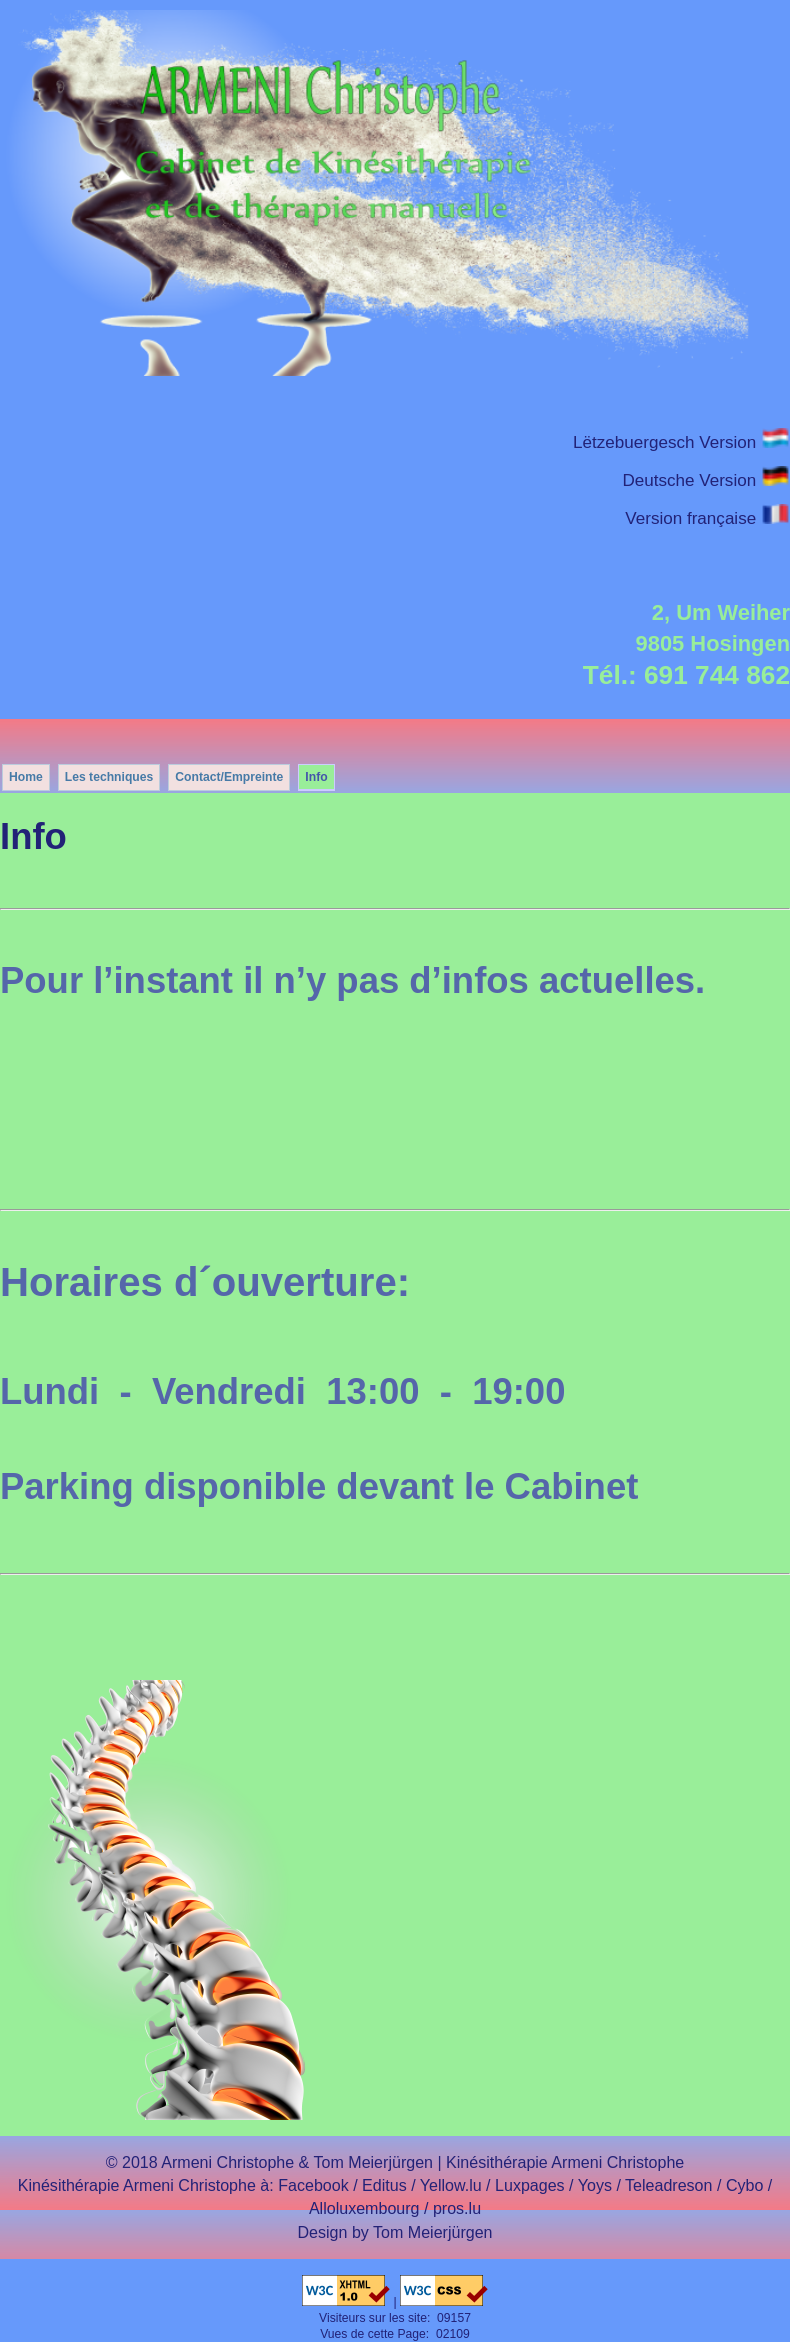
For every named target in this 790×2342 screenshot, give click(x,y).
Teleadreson (668, 2185)
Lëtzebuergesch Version (681, 442)
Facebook (313, 2185)
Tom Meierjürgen (433, 2232)
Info (316, 777)
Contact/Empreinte (229, 777)
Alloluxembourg (364, 2208)
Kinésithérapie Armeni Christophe (565, 2162)
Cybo (744, 2185)
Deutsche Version (706, 480)
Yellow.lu (451, 2185)
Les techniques (109, 777)
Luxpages (530, 2185)
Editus (384, 2185)
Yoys (595, 2185)
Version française (707, 518)
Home (26, 777)
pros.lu (457, 2208)
